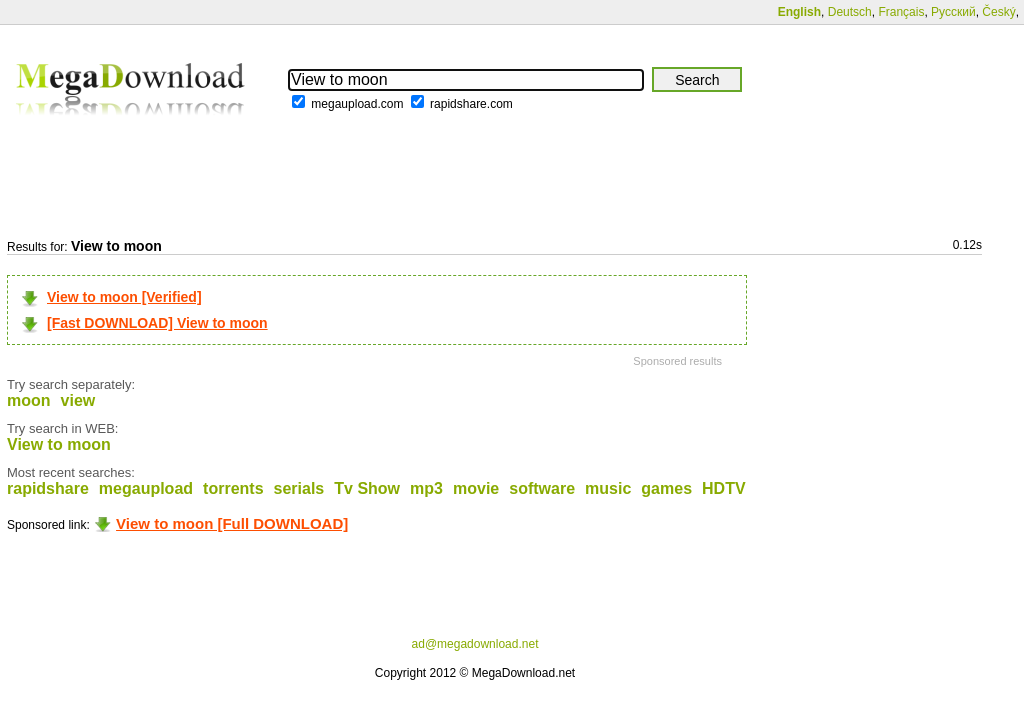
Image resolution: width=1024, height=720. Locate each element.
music (608, 488)
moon (29, 400)
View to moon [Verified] (124, 297)
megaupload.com (357, 104)
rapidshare (48, 488)
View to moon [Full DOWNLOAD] (232, 523)
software (542, 488)
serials (299, 488)
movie (476, 488)
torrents (233, 488)
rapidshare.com (471, 104)
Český (998, 12)
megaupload (146, 488)
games (666, 488)
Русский (953, 12)
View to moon (59, 444)
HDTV (724, 488)
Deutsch (850, 12)
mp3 (426, 488)
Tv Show (367, 488)
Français (901, 12)
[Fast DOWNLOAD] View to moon (157, 323)
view (78, 400)
